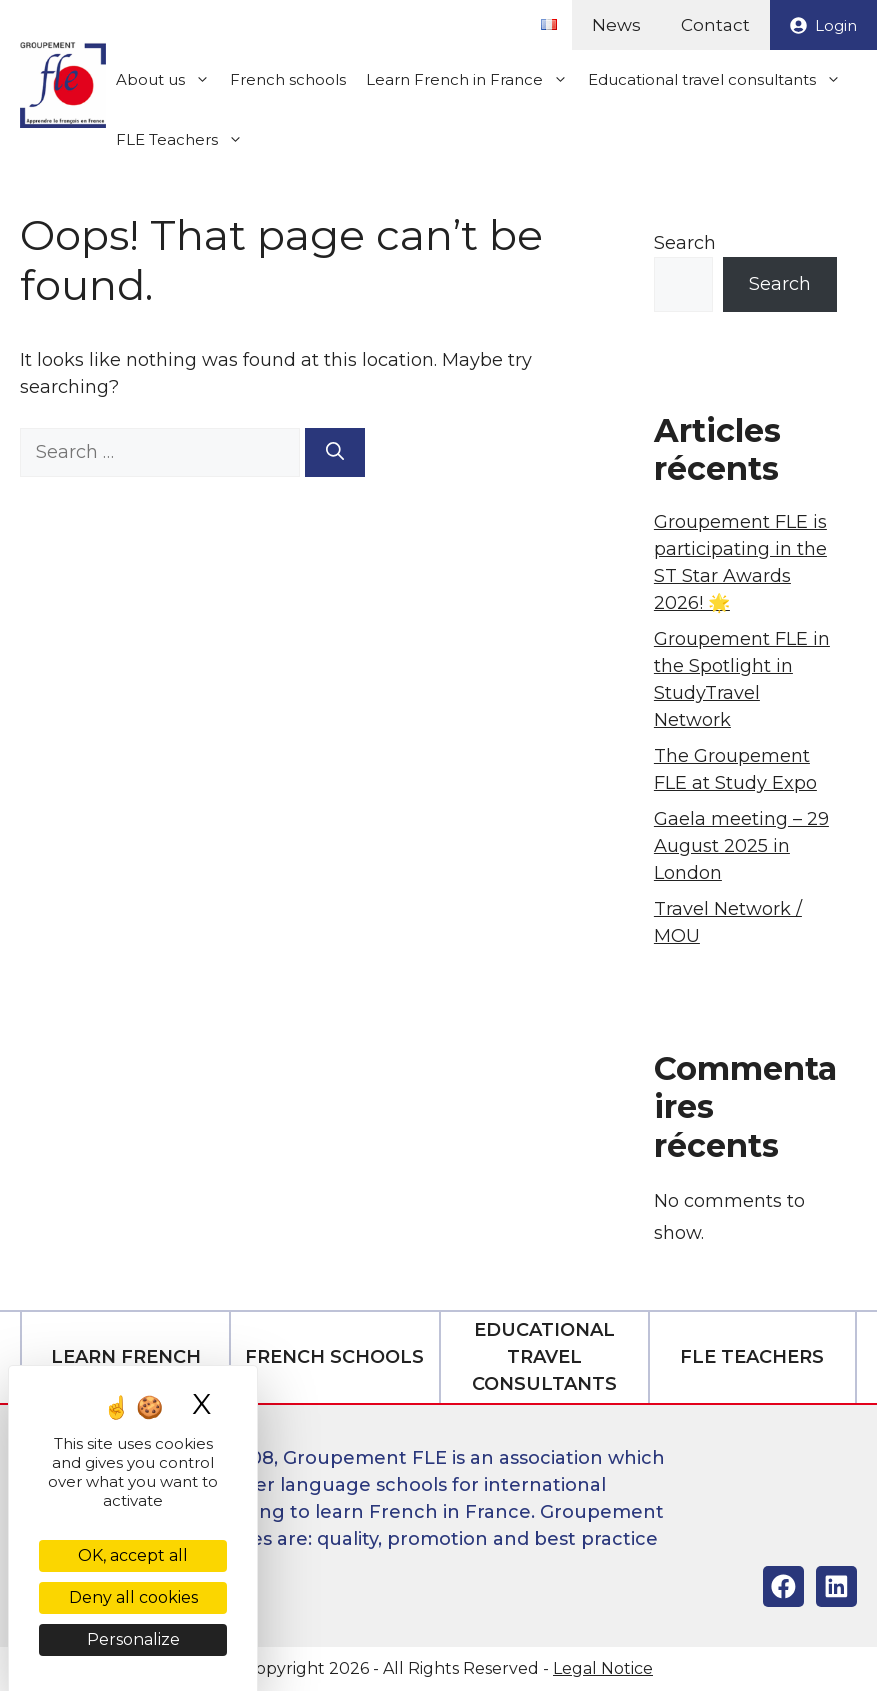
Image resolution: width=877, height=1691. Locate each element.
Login (836, 25)
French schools (288, 79)
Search (685, 243)
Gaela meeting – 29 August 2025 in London (741, 846)
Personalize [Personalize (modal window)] (133, 1639)
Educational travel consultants (719, 80)
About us (168, 80)
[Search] (335, 452)
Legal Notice (603, 1668)
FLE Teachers (184, 140)
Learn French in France (472, 80)
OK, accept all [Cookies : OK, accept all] (133, 1555)
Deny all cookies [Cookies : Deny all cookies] (133, 1597)
